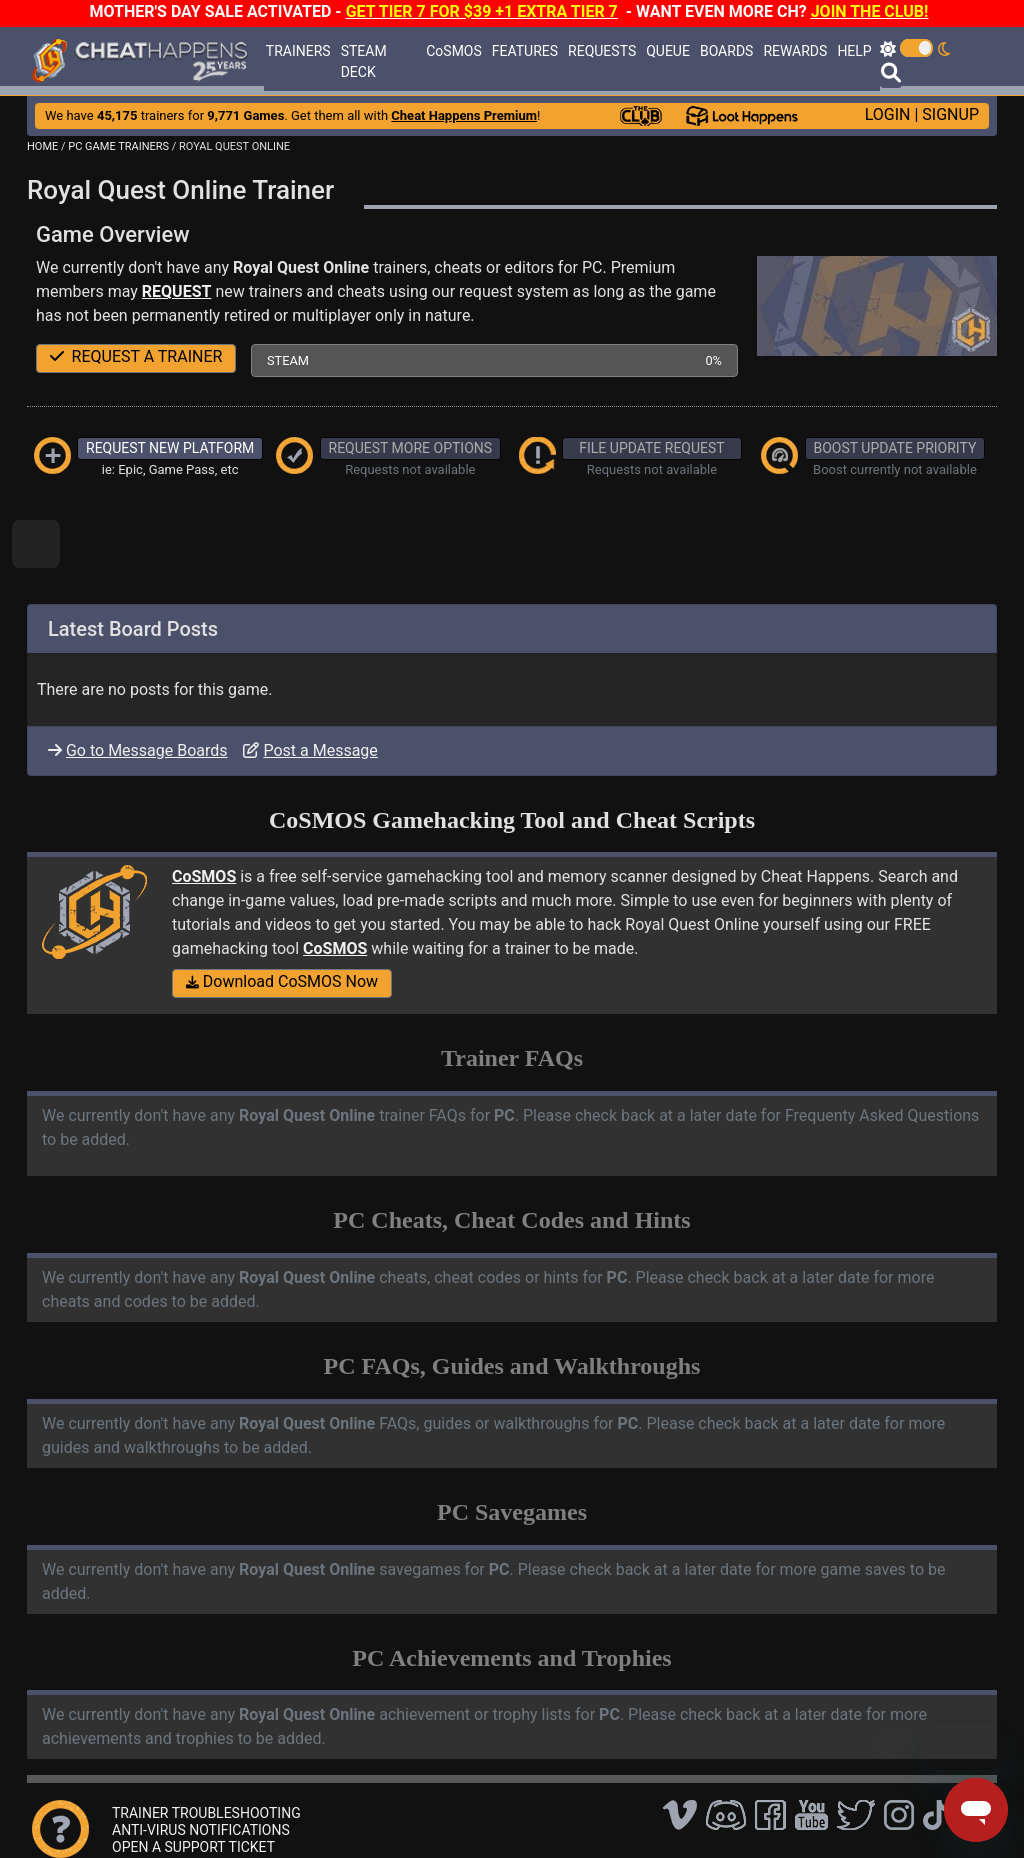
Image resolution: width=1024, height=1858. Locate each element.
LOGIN (888, 114)
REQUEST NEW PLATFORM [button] (170, 448)
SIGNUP (950, 114)
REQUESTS (602, 51)
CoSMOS (454, 51)
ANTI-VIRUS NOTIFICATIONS (201, 1830)
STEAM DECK (364, 61)
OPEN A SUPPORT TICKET (193, 1847)
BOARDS (726, 51)
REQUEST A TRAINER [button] (136, 356)
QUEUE (668, 51)
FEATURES (525, 51)
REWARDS (795, 51)
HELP (854, 51)
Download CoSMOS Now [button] (282, 981)
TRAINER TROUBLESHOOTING (206, 1813)
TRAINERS (298, 51)
